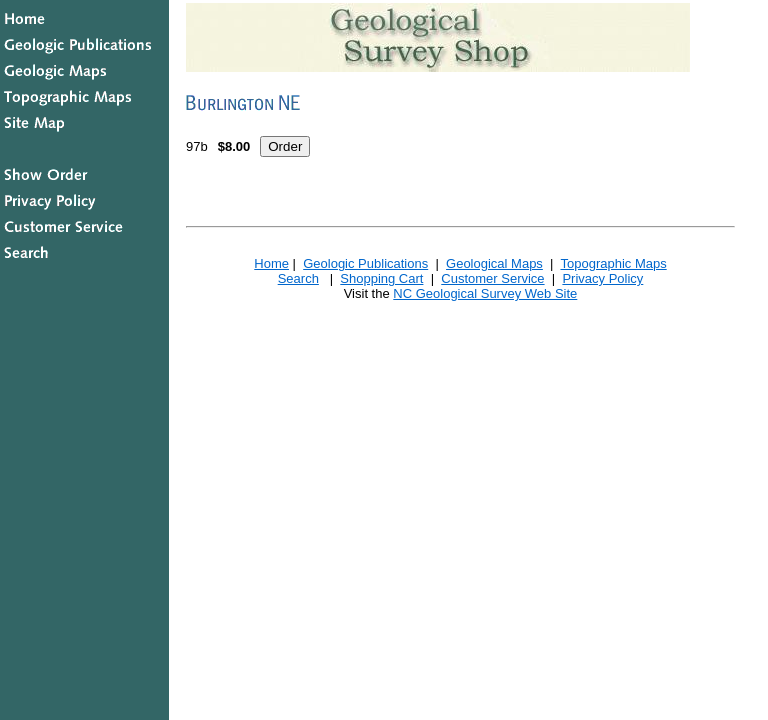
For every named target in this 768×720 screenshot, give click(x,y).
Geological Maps (494, 263)
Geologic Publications (365, 263)
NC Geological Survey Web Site (485, 293)
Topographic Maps (613, 263)
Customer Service (492, 278)
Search (298, 278)
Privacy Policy (602, 278)
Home (271, 263)
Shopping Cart (381, 278)
